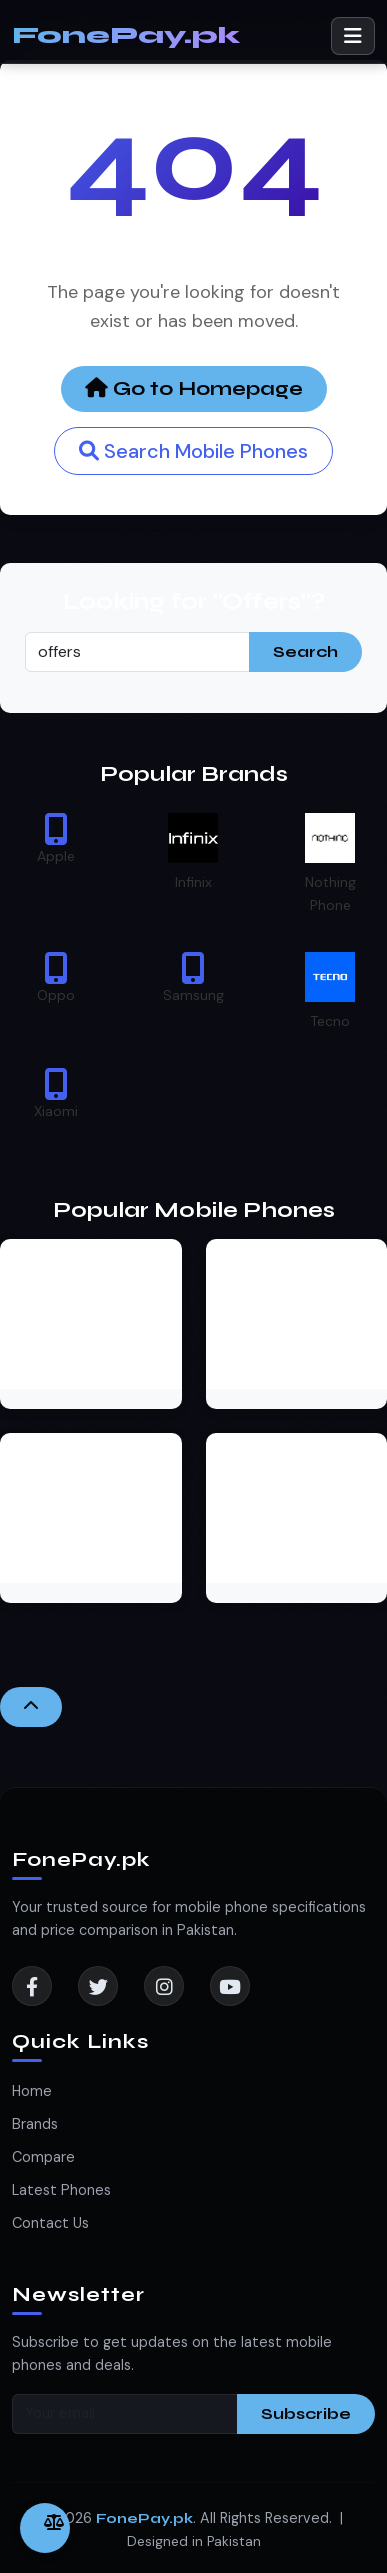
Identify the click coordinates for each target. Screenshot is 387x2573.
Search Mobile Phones (193, 451)
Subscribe (306, 2413)
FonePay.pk (126, 35)
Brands (35, 2124)
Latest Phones (61, 2190)
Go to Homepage (194, 388)
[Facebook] (32, 1986)
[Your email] (125, 2414)
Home (32, 2091)
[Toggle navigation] (353, 36)
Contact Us (50, 2223)
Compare (43, 2157)
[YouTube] (230, 1986)
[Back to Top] (31, 1707)
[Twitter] (98, 1986)
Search (305, 651)
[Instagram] (164, 1986)
